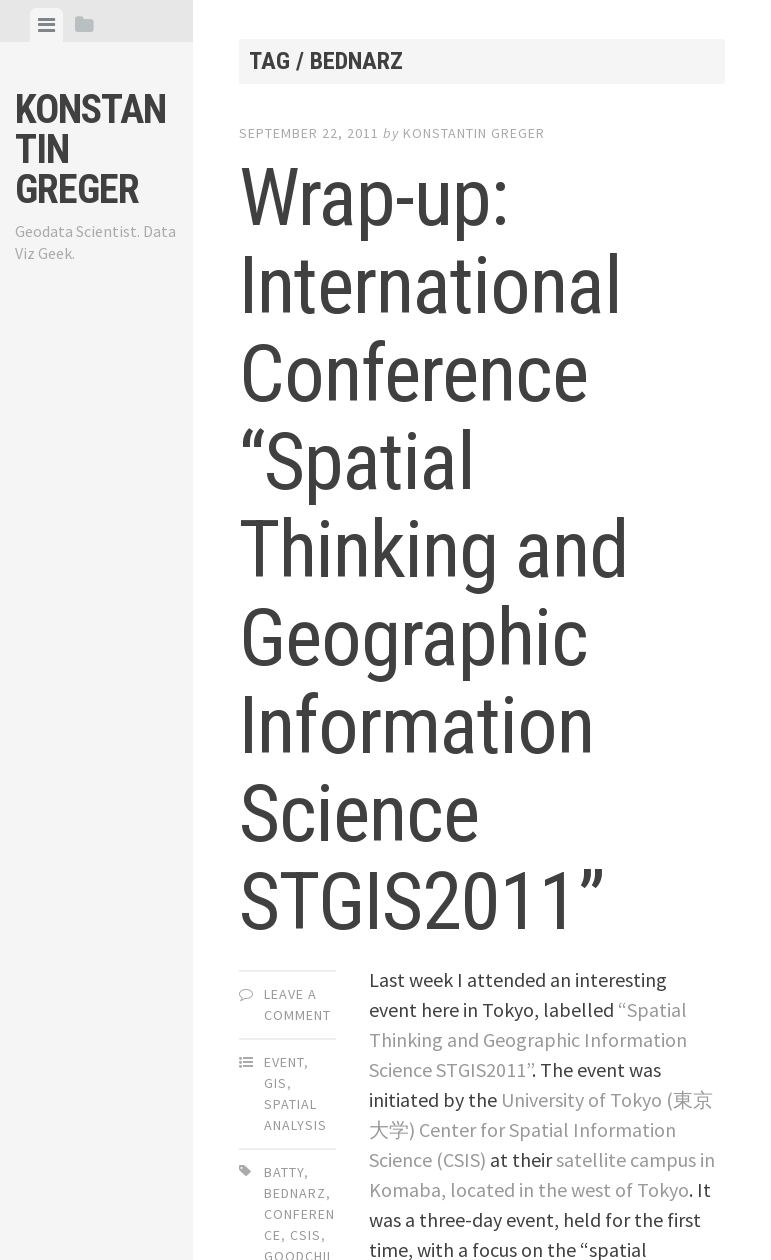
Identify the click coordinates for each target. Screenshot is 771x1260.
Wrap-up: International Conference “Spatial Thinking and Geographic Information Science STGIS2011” (433, 550)
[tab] (46, 25)
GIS (275, 1083)
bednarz (295, 1193)
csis (305, 1235)
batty (284, 1172)
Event (284, 1062)
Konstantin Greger (474, 133)
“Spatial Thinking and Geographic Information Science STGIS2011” (528, 1039)
